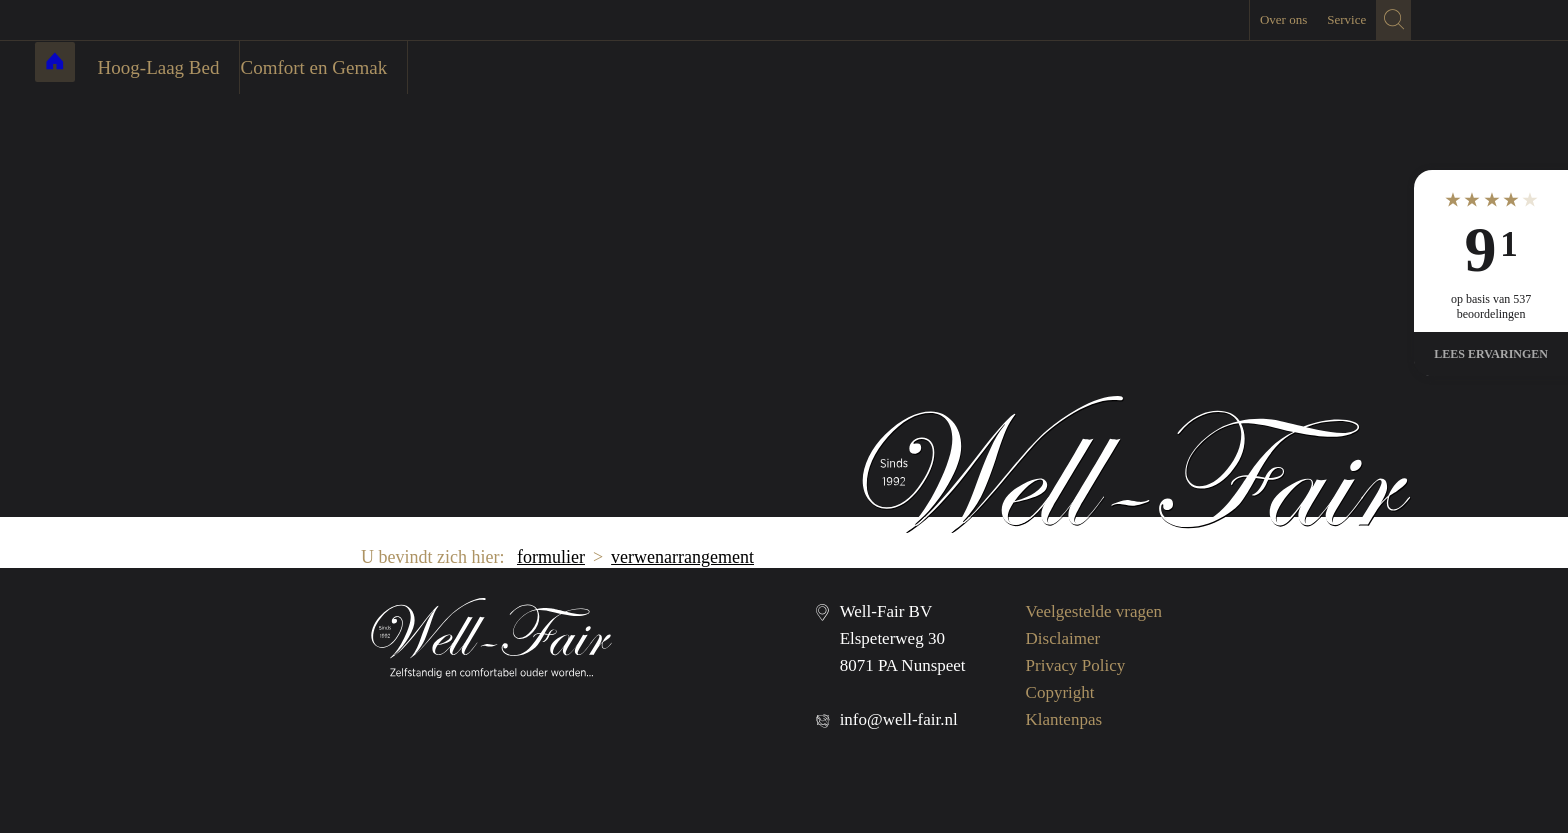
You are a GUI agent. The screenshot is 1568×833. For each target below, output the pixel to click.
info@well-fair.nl (899, 719)
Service (1346, 19)
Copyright (1060, 692)
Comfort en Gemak (436, 67)
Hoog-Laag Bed (281, 67)
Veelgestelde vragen (1094, 611)
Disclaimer (1063, 638)
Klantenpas (1064, 719)
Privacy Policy (1076, 665)
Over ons (1283, 19)
